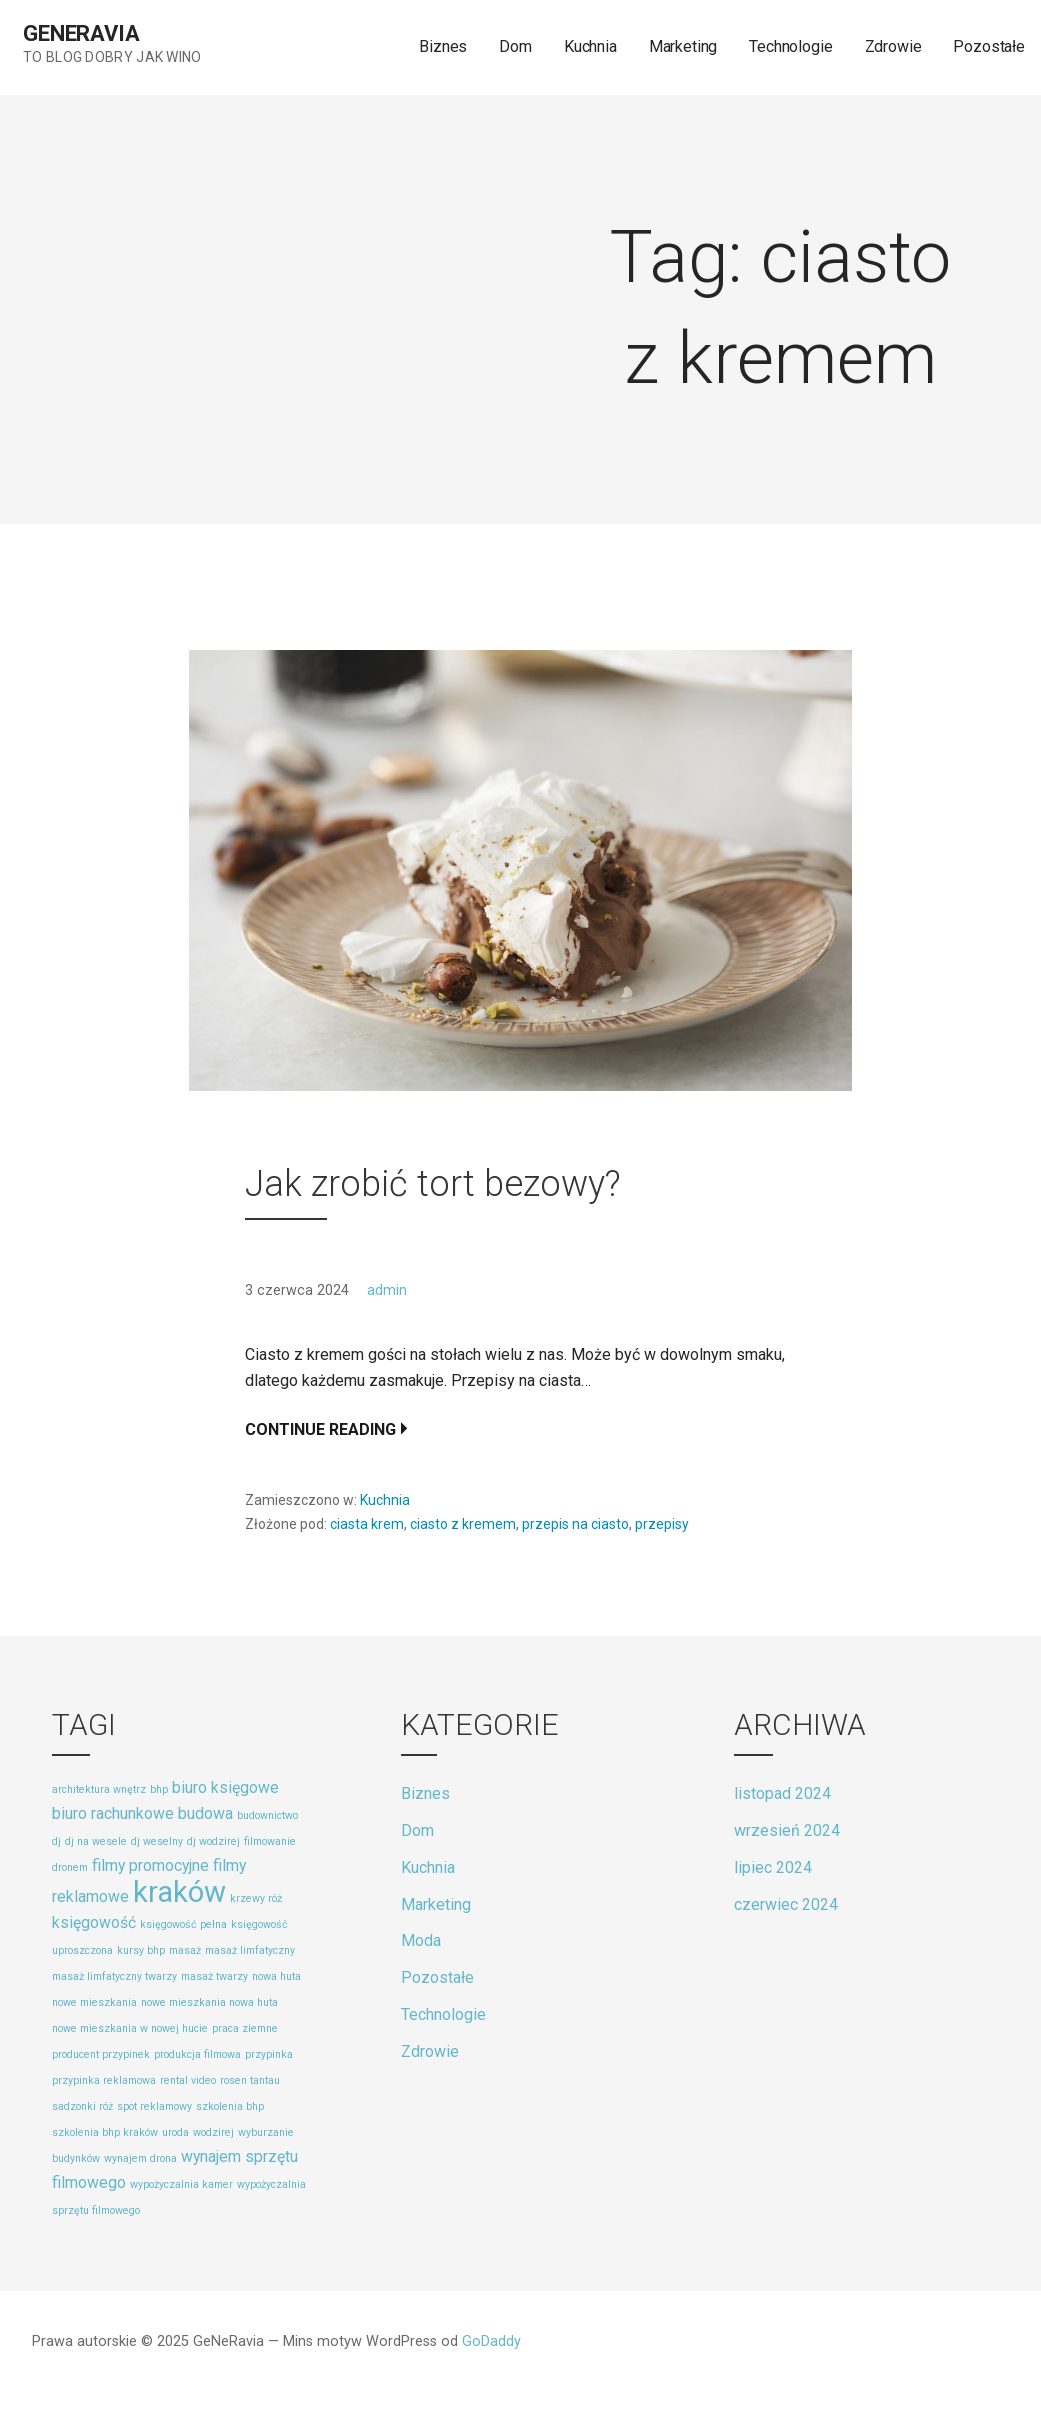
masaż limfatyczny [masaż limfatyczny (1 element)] (250, 1950)
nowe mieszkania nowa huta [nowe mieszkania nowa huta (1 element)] (209, 2002)
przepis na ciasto (575, 1524)
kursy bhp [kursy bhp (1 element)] (141, 1950)
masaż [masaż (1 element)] (185, 1950)
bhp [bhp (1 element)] (159, 1789)
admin (387, 1290)
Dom (515, 46)
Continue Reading (320, 1429)
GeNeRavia (81, 33)
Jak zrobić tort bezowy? (433, 1184)
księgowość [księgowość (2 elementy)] (94, 1922)
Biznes (443, 46)
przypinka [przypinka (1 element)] (269, 2054)
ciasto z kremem (463, 1524)
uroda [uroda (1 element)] (175, 2132)
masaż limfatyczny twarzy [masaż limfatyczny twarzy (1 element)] (114, 1976)
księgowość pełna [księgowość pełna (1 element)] (183, 1924)
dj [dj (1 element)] (56, 1841)
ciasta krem (367, 1524)
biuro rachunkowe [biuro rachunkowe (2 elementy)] (113, 1813)
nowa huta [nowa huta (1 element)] (276, 1976)
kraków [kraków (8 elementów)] (179, 1892)
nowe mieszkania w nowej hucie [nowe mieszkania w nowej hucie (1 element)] (130, 2028)
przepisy (662, 1524)
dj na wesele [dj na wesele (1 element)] (96, 1841)
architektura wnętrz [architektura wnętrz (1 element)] (99, 1789)
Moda (421, 1940)
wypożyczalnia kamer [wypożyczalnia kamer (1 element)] (181, 2184)
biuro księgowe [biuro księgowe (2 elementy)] (225, 1787)
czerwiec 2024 (786, 1904)
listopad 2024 (782, 1793)
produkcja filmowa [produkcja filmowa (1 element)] (197, 2054)
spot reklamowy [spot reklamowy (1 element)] (154, 2106)
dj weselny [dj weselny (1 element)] (157, 1841)
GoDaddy (491, 2341)
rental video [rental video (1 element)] (188, 2080)
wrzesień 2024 (787, 1830)
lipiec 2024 (773, 1867)
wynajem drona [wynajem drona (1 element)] (140, 2158)
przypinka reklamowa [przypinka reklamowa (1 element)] (104, 2080)
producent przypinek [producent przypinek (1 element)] (101, 2054)
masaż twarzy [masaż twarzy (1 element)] (214, 1976)
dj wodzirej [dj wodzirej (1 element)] (213, 1841)
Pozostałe (989, 46)
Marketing (683, 46)
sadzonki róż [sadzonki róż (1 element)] (82, 2106)
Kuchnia (590, 46)
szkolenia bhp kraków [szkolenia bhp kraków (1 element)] (105, 2132)
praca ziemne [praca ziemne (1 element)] (245, 2028)
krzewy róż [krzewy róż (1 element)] (256, 1898)
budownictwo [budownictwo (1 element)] (267, 1815)
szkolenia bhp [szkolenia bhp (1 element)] (230, 2106)
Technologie (790, 46)
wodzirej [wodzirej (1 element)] (213, 2132)
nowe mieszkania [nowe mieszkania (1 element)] (94, 2002)
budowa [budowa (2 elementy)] (205, 1813)
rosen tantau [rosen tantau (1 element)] (250, 2080)
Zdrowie (893, 46)
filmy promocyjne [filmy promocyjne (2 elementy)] (150, 1865)
